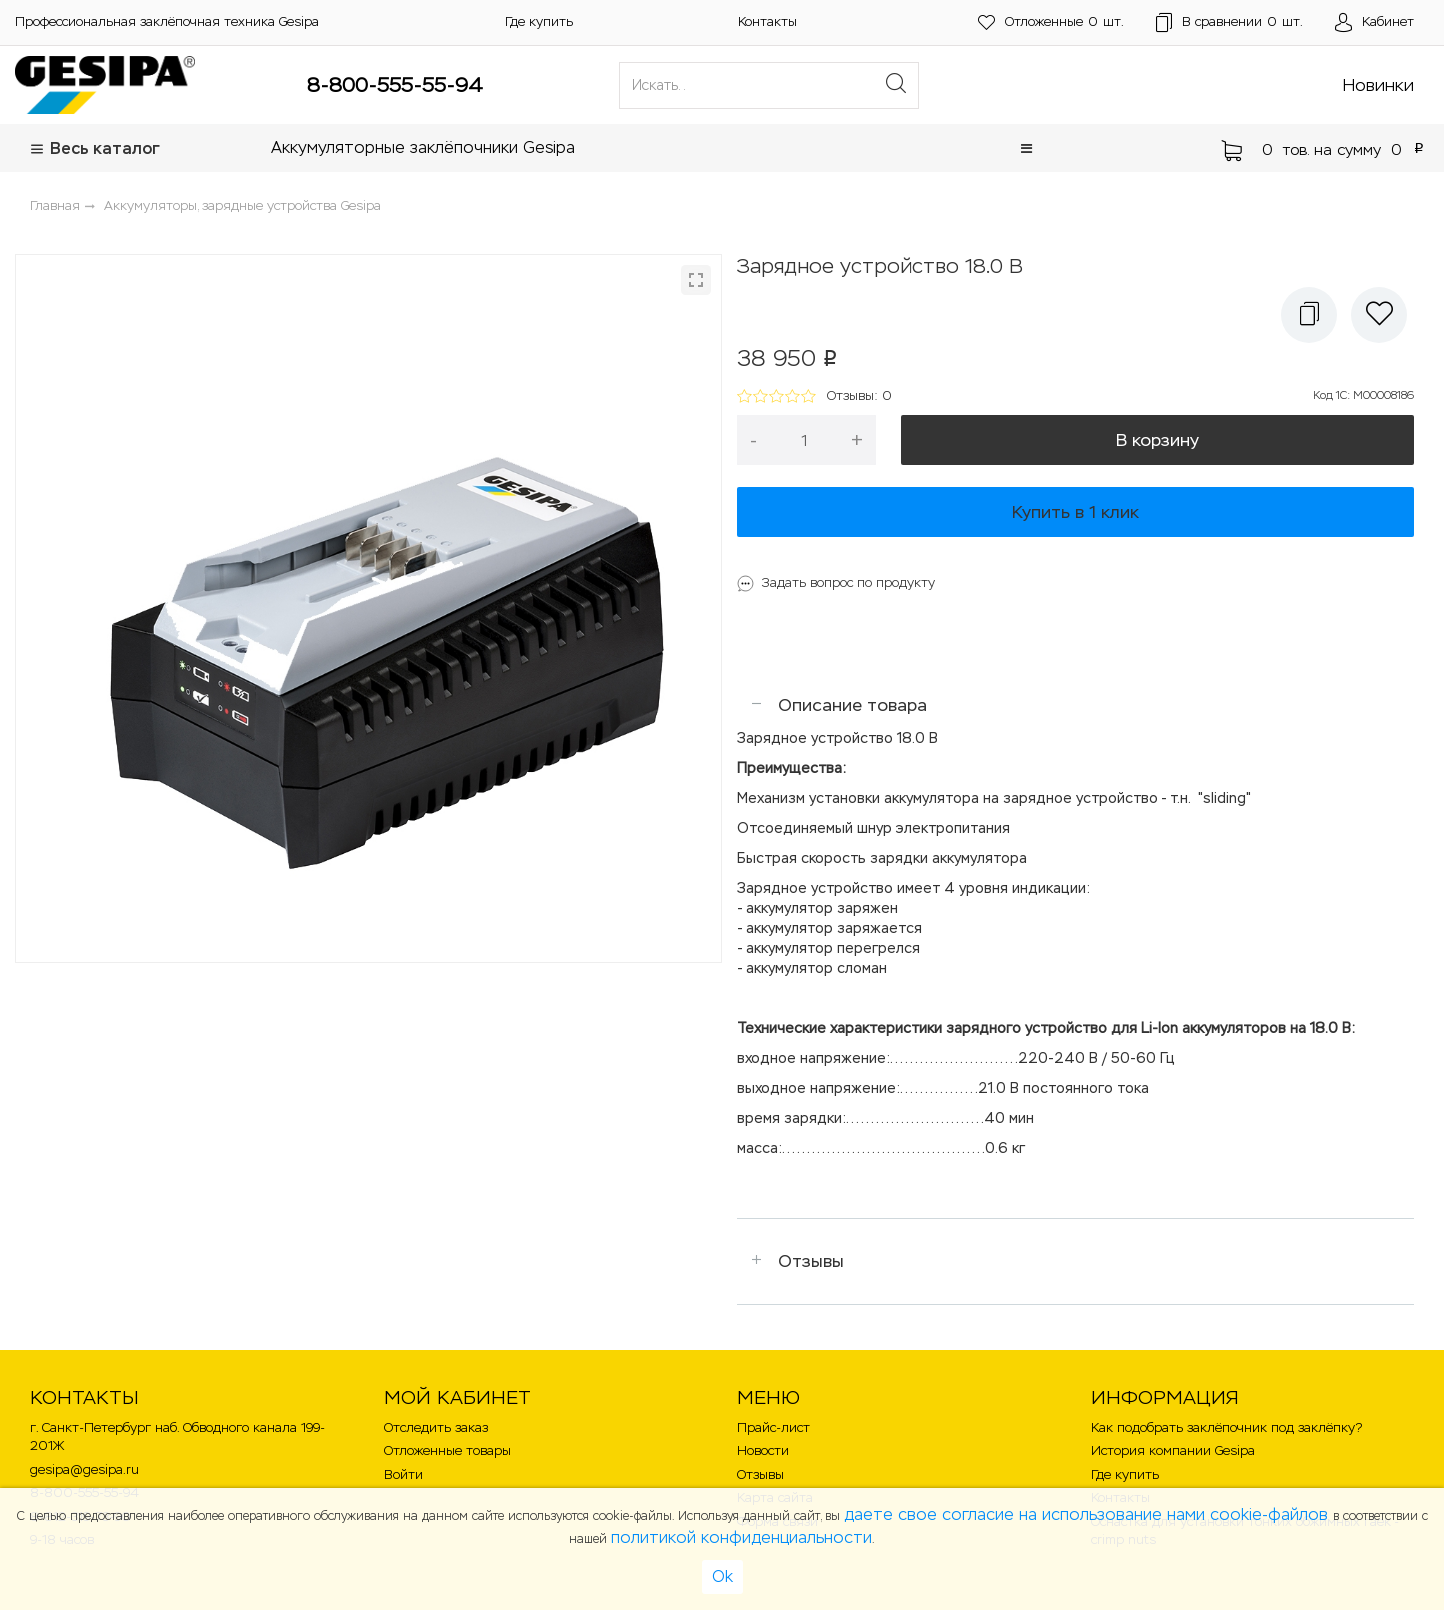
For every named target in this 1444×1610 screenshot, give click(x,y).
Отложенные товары (447, 1450)
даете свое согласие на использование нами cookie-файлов (1088, 1514)
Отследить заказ (436, 1427)
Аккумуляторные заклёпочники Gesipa (423, 147)
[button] (1026, 148)
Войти (403, 1474)
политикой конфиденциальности (741, 1537)
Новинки (1378, 85)
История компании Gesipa (1173, 1450)
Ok (722, 1576)
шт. (1051, 22)
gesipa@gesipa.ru (84, 1469)
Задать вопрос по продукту (848, 582)
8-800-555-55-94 (395, 85)
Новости (763, 1450)
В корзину (1157, 440)
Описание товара (852, 705)
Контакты (767, 21)
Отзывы (811, 1261)
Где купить (539, 21)
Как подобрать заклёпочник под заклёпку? (1226, 1427)
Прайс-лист (773, 1427)
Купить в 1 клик (1075, 512)
